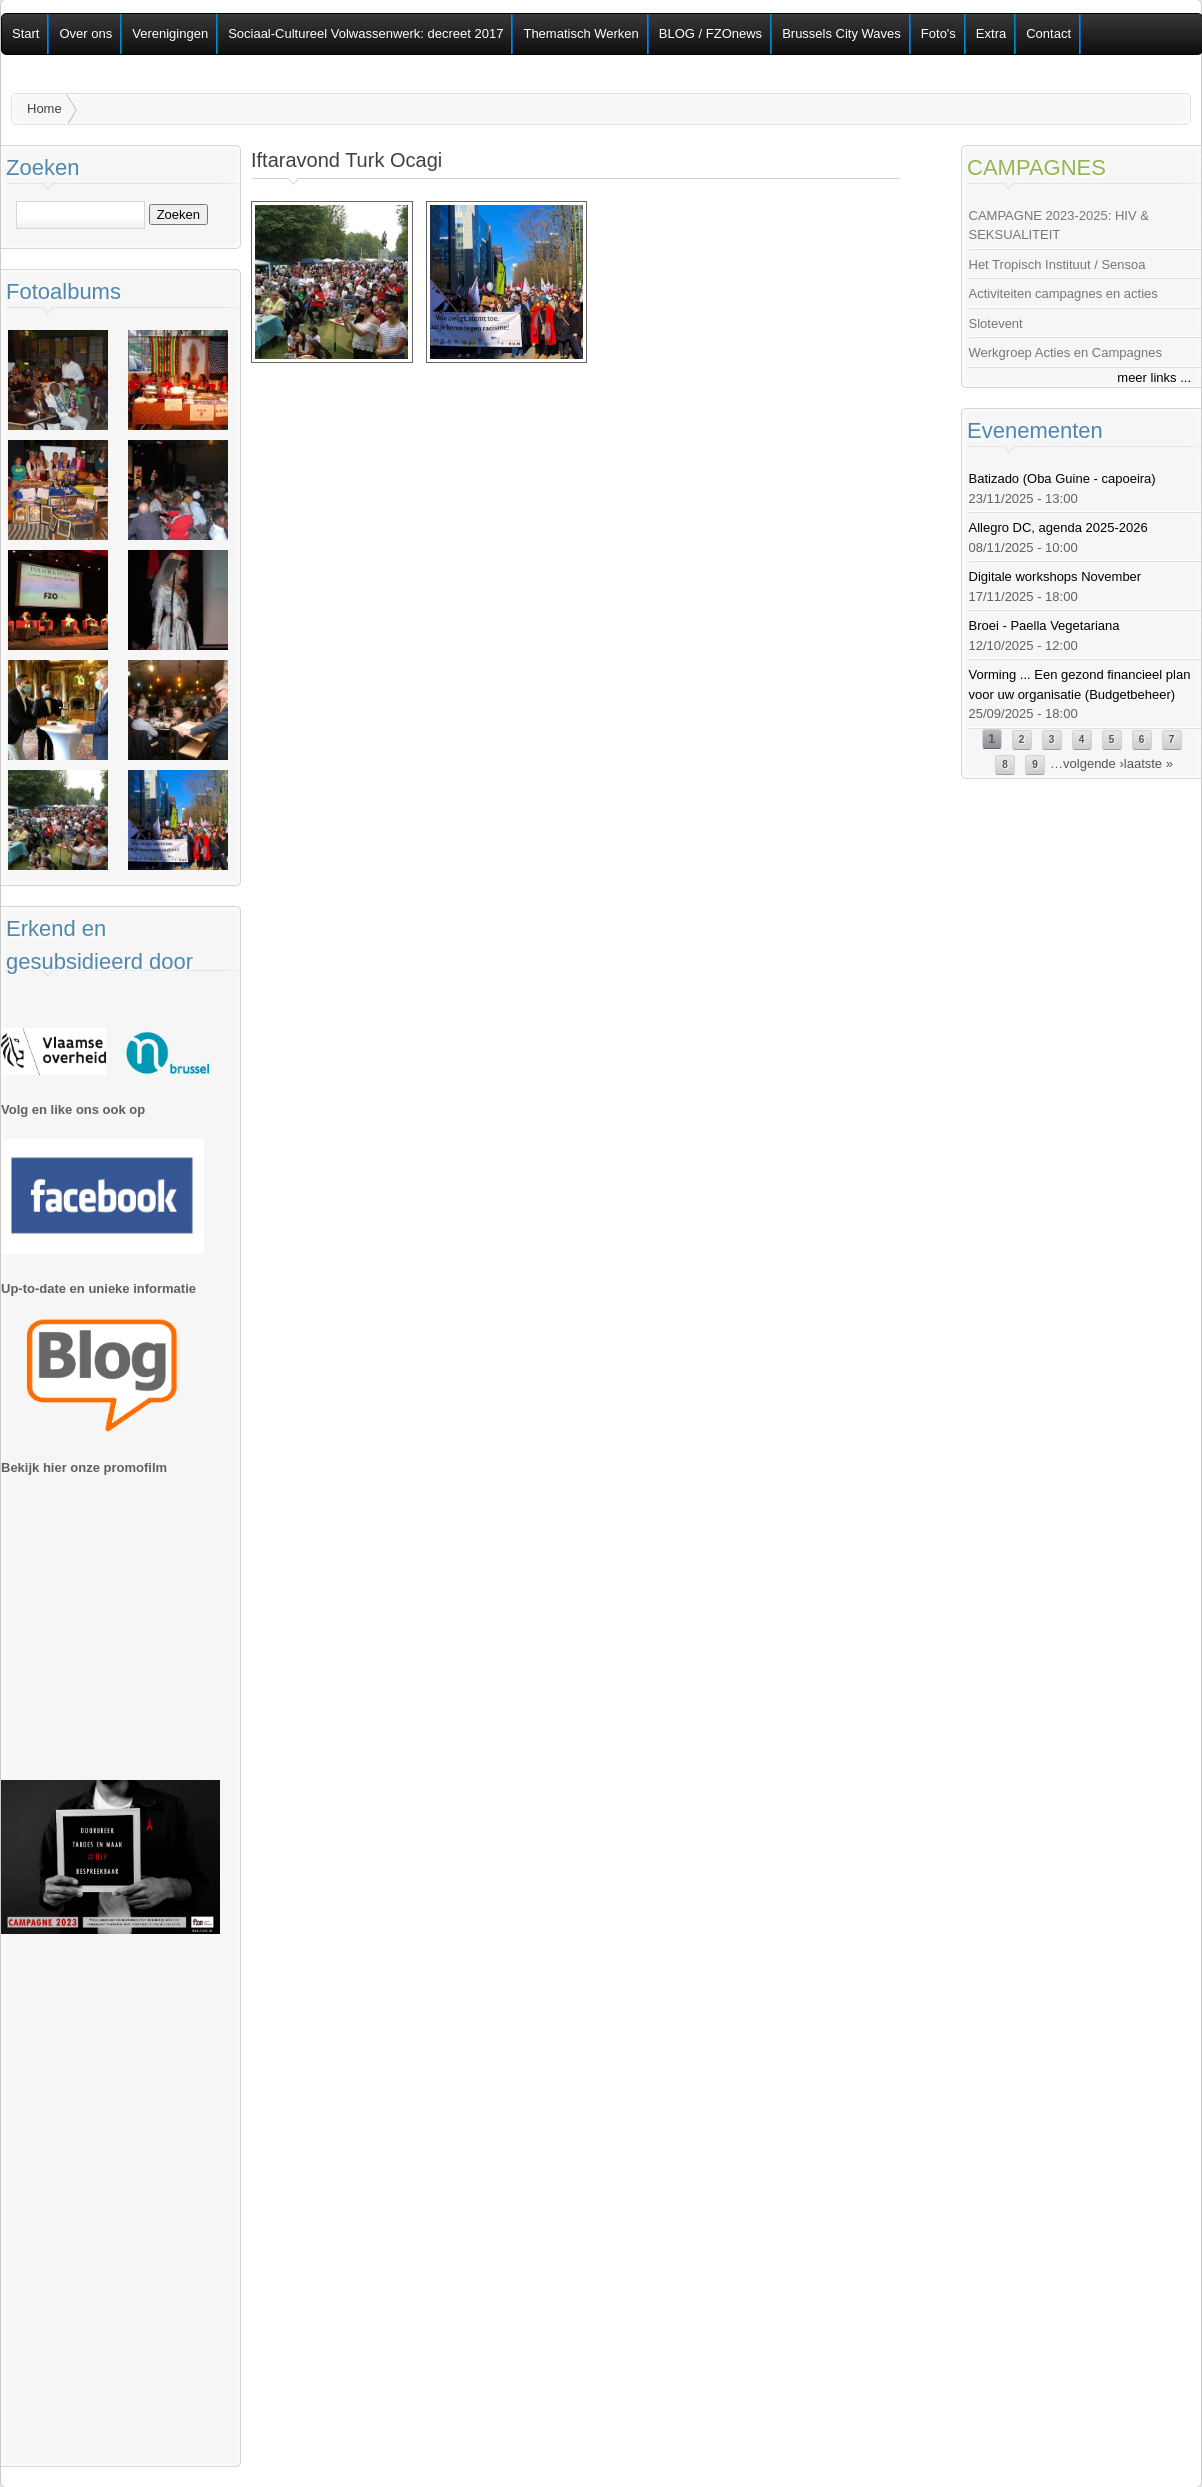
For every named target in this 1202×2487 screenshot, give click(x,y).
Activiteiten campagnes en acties (1063, 293)
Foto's (938, 33)
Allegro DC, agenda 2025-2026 (1058, 527)
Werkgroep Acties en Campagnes (1065, 352)
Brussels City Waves (841, 33)
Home (44, 108)
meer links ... (1154, 377)
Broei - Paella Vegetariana (1044, 625)
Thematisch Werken (580, 33)
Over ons (85, 33)
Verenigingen (170, 33)
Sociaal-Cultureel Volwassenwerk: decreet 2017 (365, 33)
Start (25, 33)
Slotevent (996, 323)
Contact (1048, 33)
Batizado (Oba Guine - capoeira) (1062, 478)
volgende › (1093, 763)
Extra (991, 33)
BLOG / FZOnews (710, 33)
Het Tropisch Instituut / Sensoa (1057, 264)
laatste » (1148, 763)
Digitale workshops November (1055, 576)
